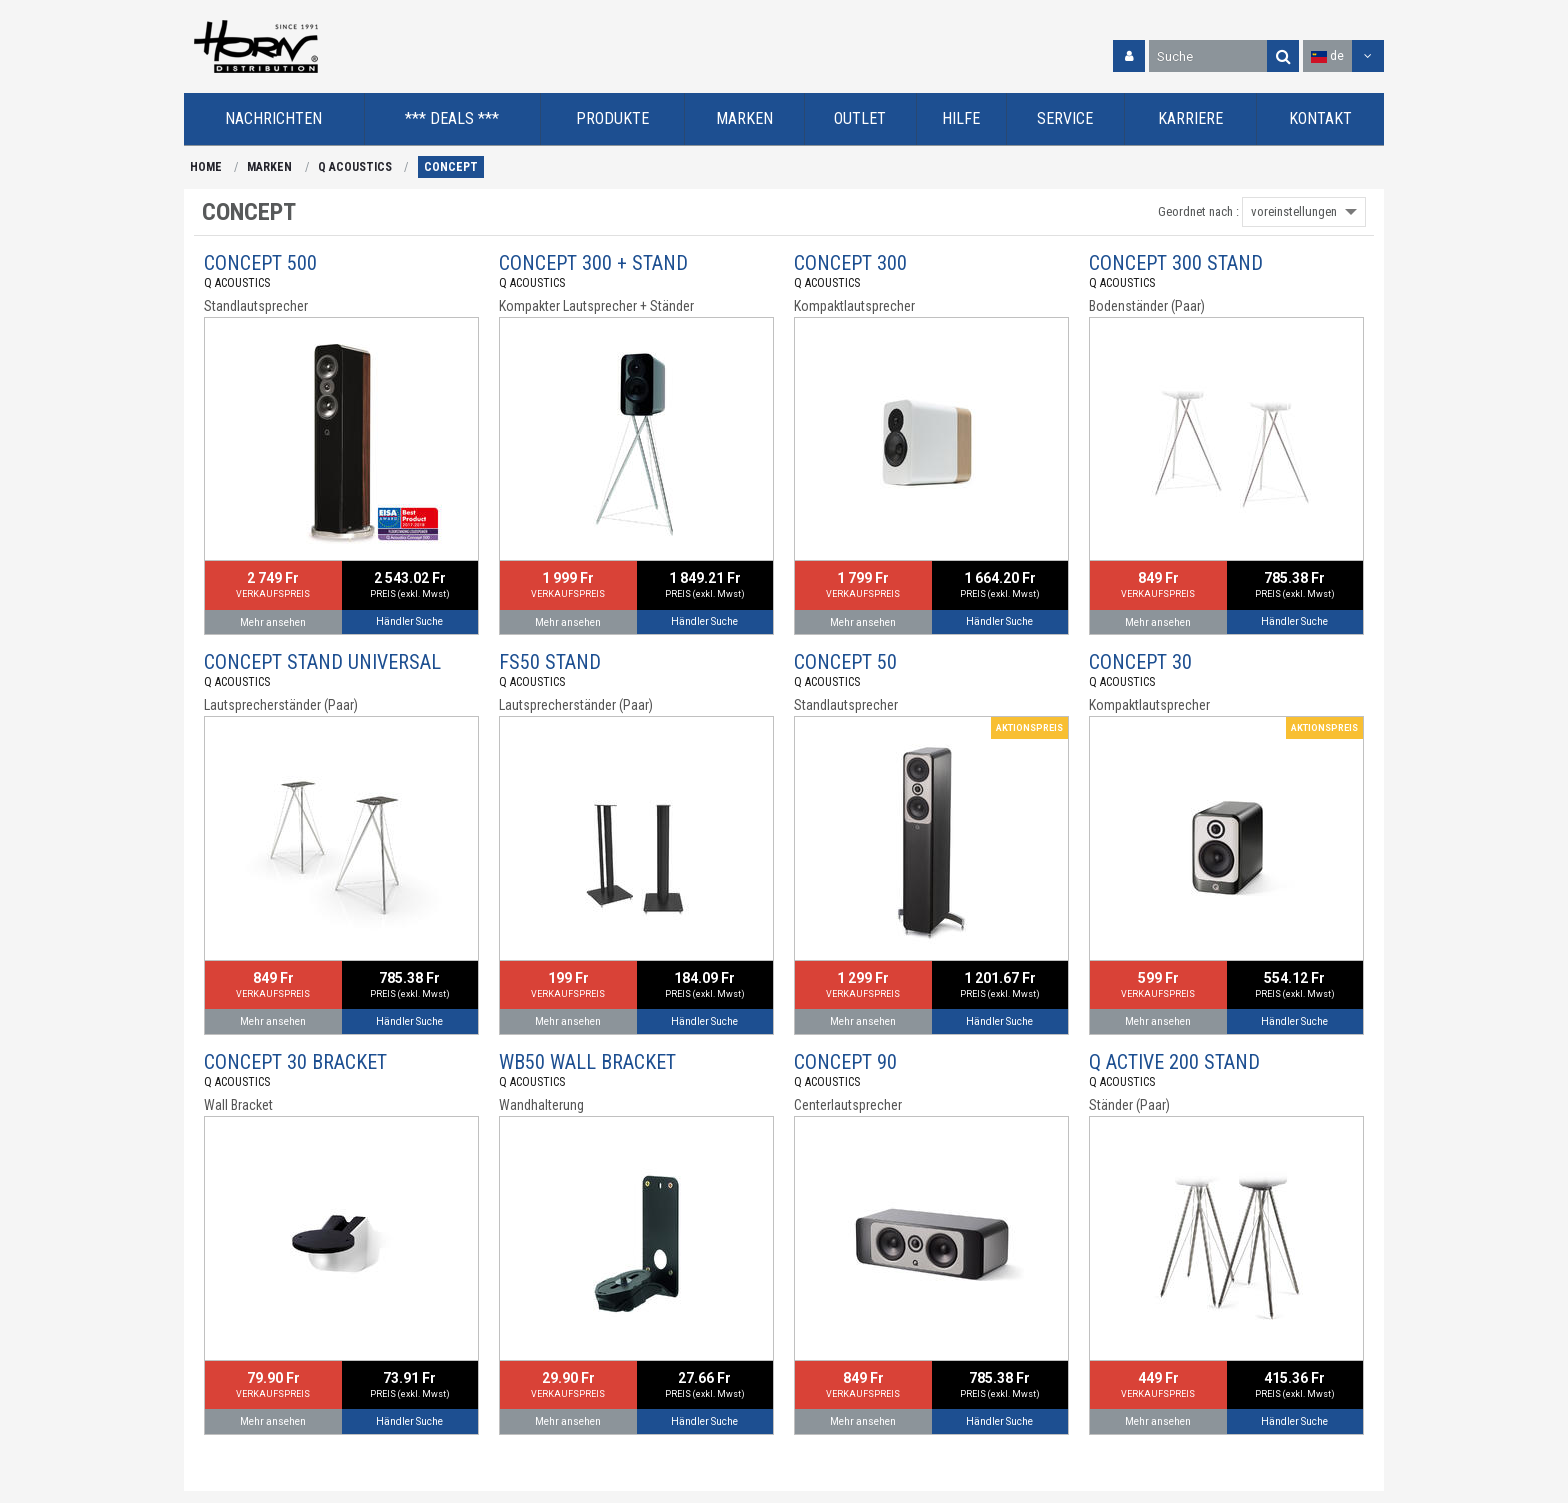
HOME (206, 167)
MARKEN (269, 167)
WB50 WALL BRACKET (587, 1062)
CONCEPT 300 (850, 263)
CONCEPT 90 (845, 1062)
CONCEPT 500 (260, 263)
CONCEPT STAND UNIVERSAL (322, 662)
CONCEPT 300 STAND (1176, 263)
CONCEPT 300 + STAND (593, 263)
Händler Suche (409, 621)
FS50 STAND (550, 662)
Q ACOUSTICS (355, 167)
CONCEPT (451, 167)
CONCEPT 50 (845, 662)
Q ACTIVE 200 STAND (1174, 1062)
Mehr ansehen (273, 622)
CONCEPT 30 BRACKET (295, 1062)
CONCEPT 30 (1140, 662)
